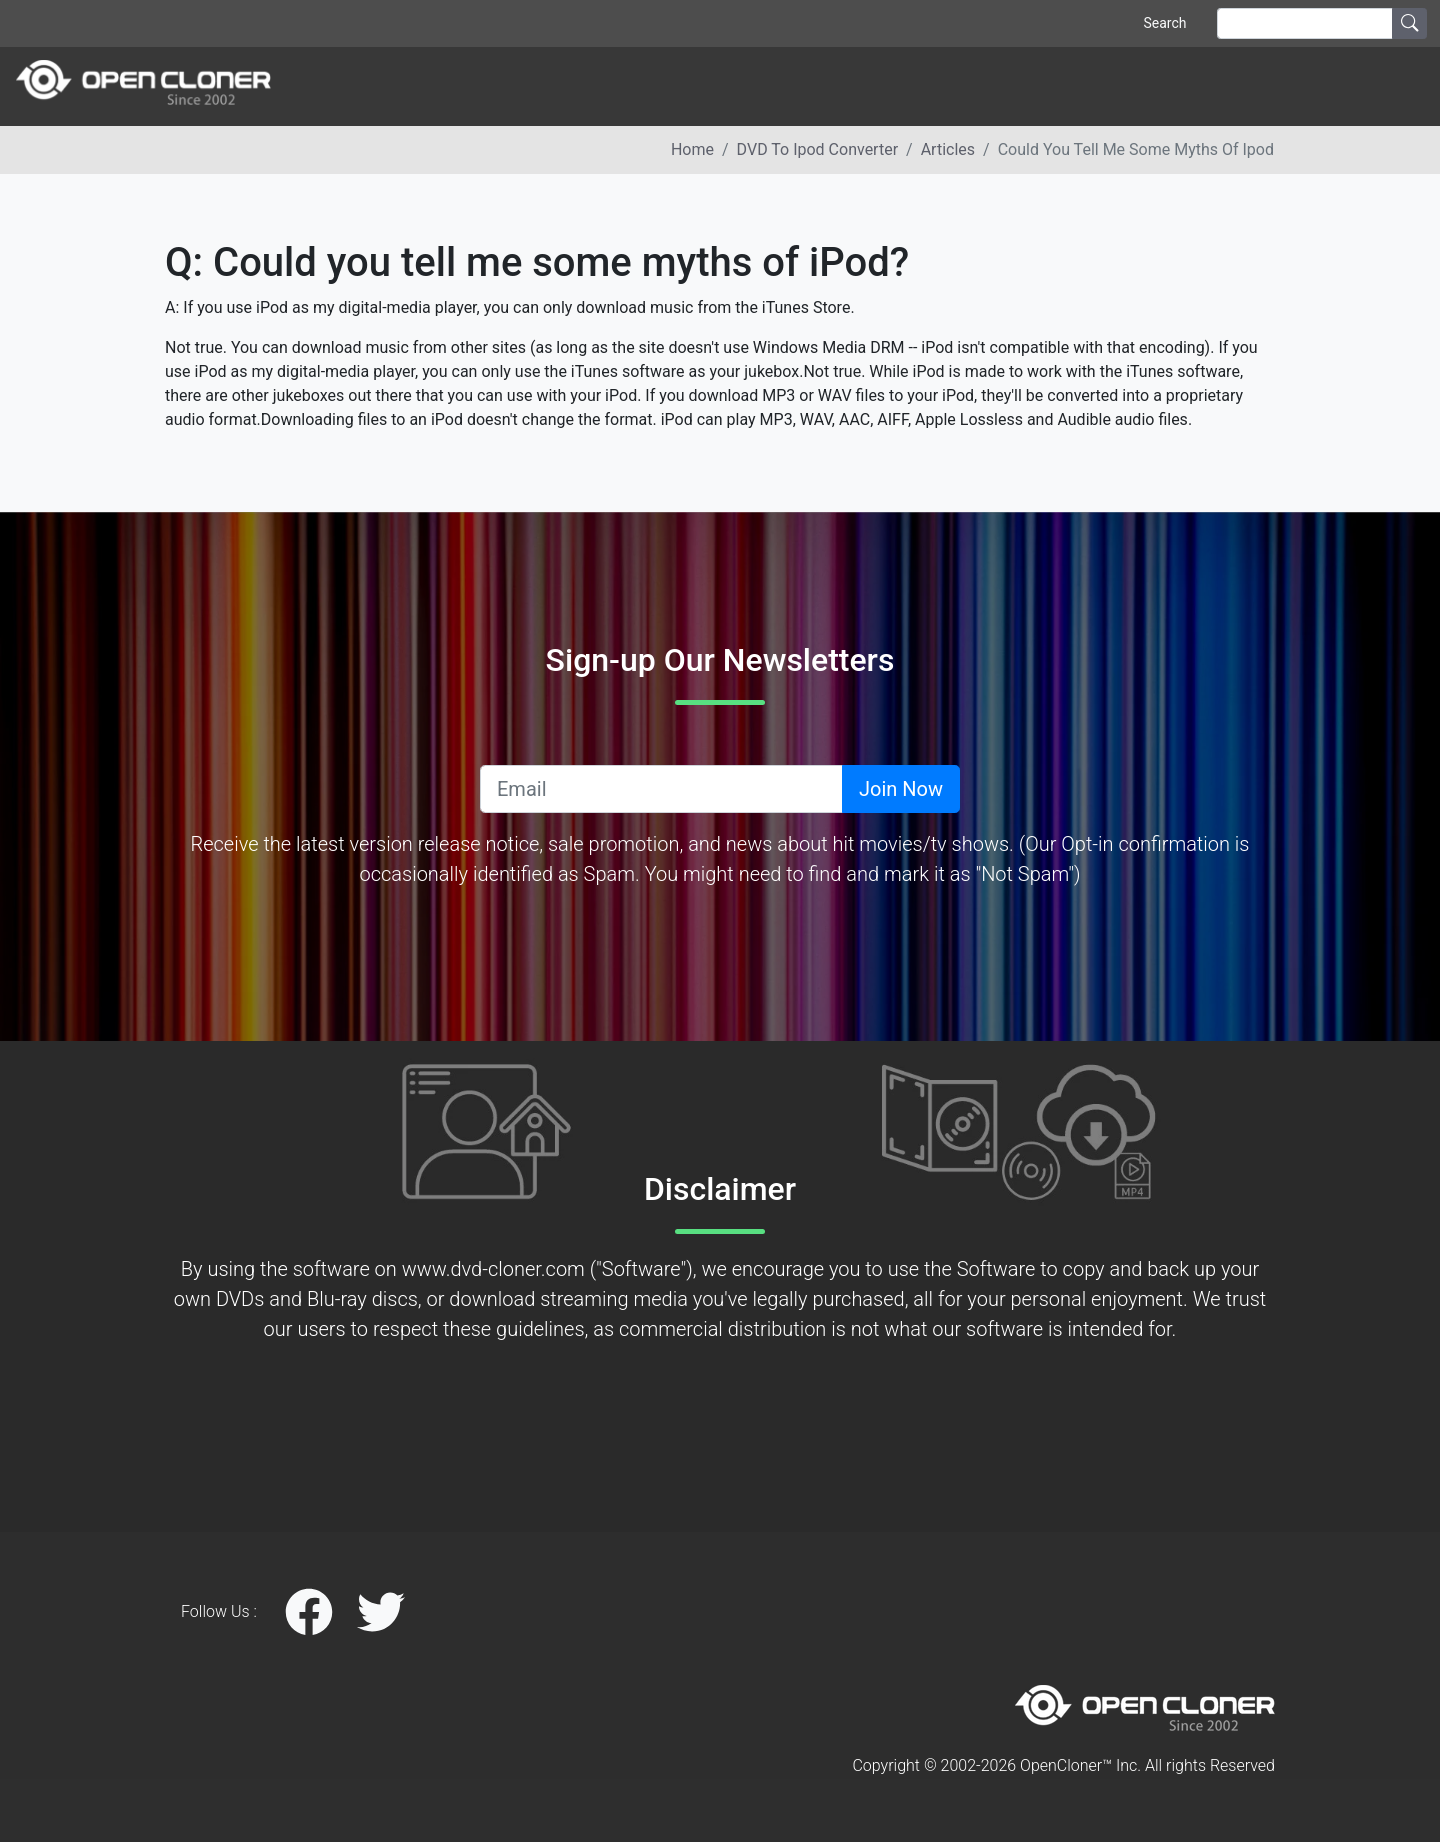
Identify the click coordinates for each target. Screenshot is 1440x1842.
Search (1164, 23)
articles (948, 149)
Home (692, 149)
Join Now (901, 789)
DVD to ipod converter (817, 149)
